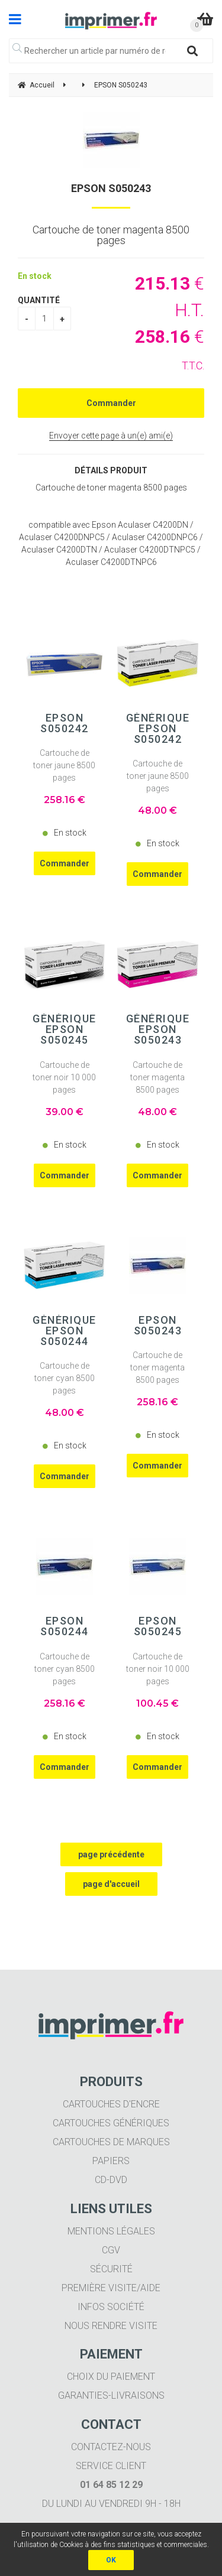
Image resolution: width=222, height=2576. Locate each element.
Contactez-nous (111, 2446)
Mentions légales (111, 2231)
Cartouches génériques (111, 2123)
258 (64, 799)
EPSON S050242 (64, 723)
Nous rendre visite (111, 2325)
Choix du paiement (111, 2376)
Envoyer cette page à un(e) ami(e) (111, 435)
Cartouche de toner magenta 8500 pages (157, 1077)
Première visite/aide (111, 2288)
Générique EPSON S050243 (158, 1029)
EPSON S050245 (158, 1626)
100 (157, 1703)
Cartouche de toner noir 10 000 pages (64, 1077)
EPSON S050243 (111, 188)
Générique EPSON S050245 (64, 1029)
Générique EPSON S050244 (64, 1331)
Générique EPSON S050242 (158, 729)
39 (64, 1112)
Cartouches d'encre (111, 2104)
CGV (111, 2250)
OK (111, 2560)
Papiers (111, 2160)
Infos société (111, 2306)
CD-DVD (111, 2179)
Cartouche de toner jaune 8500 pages (64, 765)
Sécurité (111, 2269)
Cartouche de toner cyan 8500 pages (64, 1378)
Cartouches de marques (111, 2142)
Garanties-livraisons (111, 2395)
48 (157, 810)
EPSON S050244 (64, 1626)
